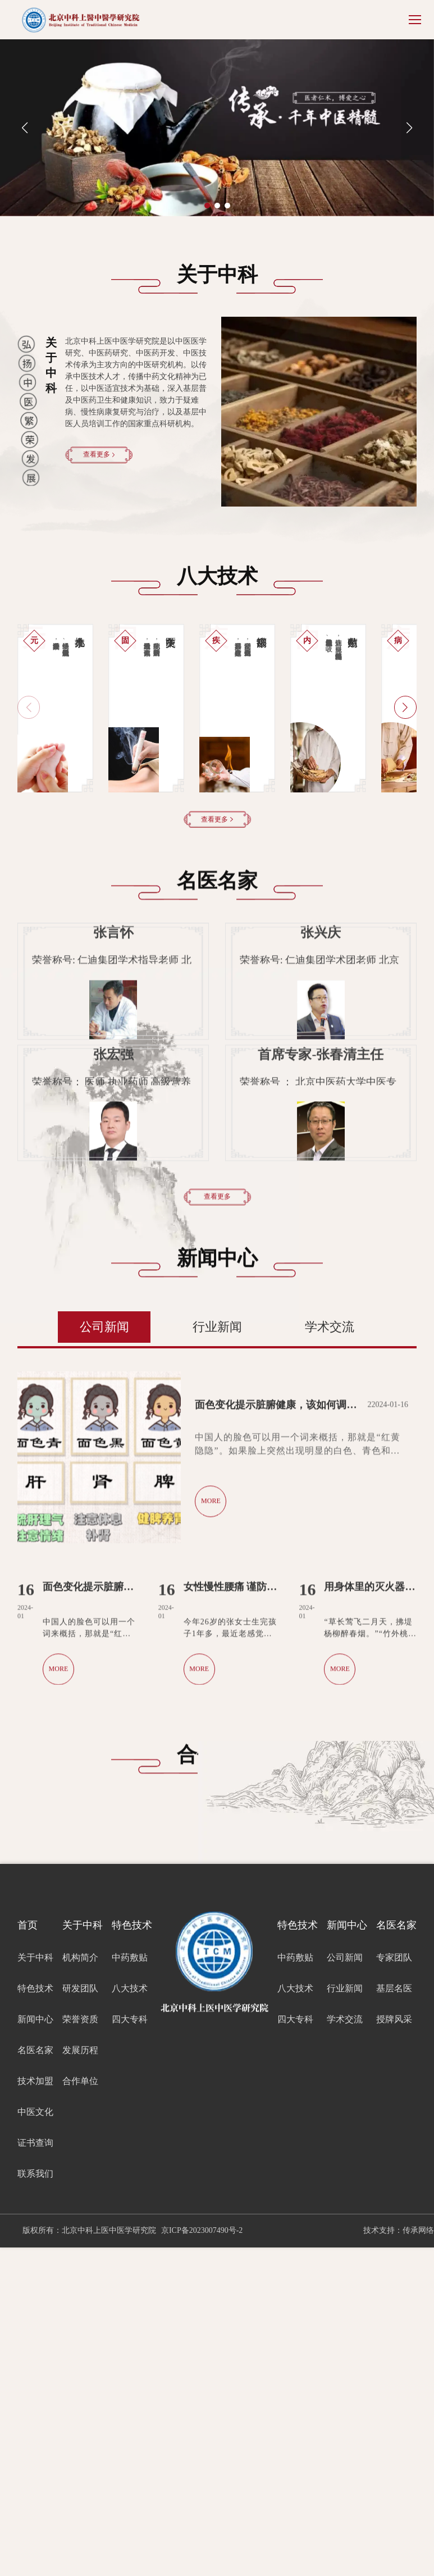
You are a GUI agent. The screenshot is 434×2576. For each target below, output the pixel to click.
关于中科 (35, 2286)
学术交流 (329, 1655)
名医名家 (35, 2378)
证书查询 (35, 2471)
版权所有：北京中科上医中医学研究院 (89, 2559)
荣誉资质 (80, 2347)
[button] (207, 205)
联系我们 (35, 2502)
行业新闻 (217, 1655)
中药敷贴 (130, 2286)
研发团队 (80, 2317)
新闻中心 (35, 2347)
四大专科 (130, 2347)
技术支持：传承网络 (398, 2559)
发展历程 (80, 2378)
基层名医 (394, 2317)
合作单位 (80, 2409)
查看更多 (99, 454)
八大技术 (130, 2317)
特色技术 (35, 2317)
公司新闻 (104, 1655)
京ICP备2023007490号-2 (202, 2559)
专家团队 (394, 2286)
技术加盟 (35, 2409)
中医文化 (35, 2440)
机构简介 (80, 2286)
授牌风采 (394, 2347)
